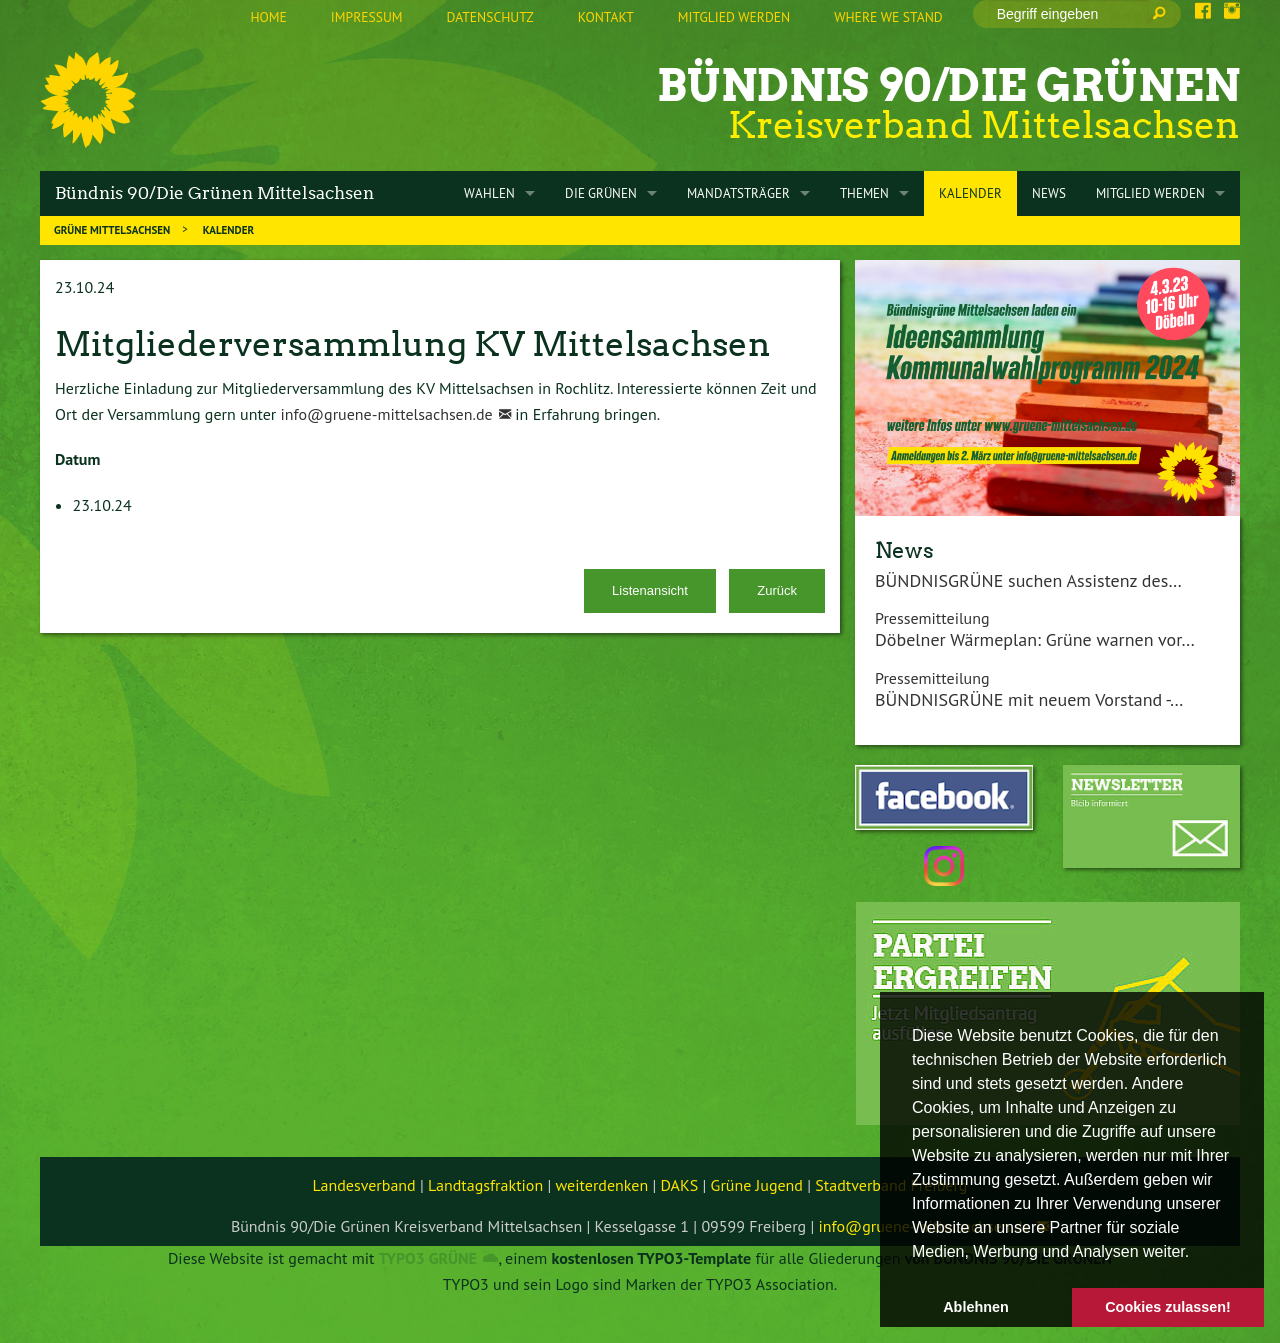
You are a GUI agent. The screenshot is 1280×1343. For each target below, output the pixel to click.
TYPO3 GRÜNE (428, 1258)
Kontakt (606, 17)
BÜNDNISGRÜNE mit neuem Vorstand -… (1029, 699)
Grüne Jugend (757, 1185)
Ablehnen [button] (976, 1307)
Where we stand (888, 17)
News (904, 550)
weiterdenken (602, 1185)
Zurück (777, 590)
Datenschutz (490, 17)
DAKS (680, 1185)
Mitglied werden (734, 17)
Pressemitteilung (932, 618)
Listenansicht (650, 590)
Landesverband (364, 1185)
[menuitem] (268, 18)
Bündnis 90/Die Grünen (948, 85)
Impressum (367, 17)
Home (268, 17)
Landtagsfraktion (485, 1185)
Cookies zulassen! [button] (1168, 1307)
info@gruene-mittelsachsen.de (386, 414)
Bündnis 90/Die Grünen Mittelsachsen (214, 193)
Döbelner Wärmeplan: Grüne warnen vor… (1035, 639)
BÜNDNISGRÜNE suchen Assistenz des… (1028, 580)
